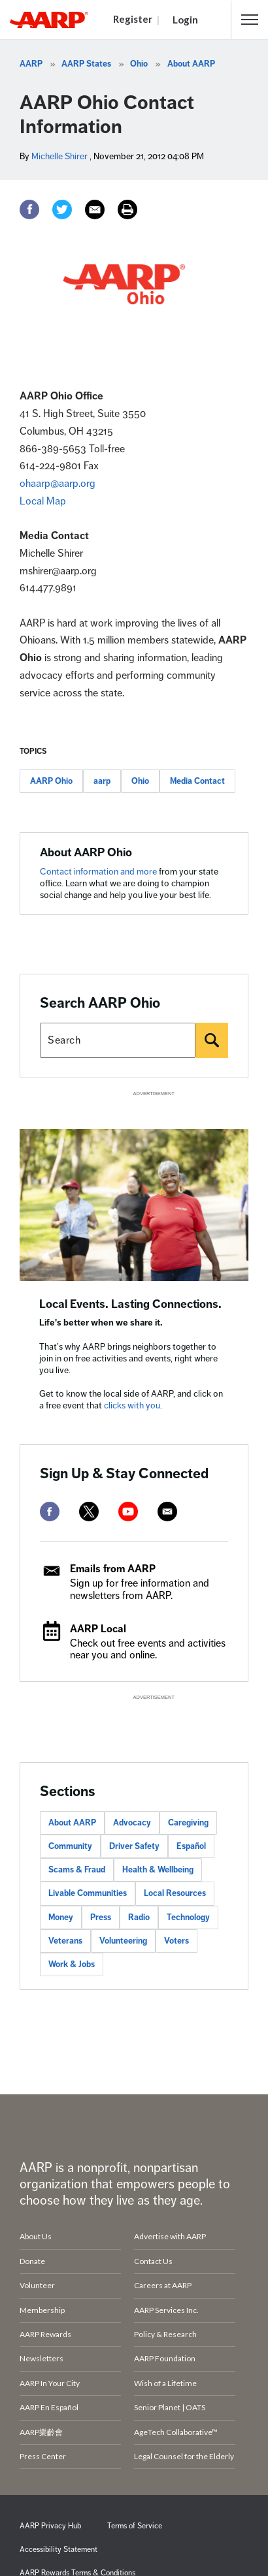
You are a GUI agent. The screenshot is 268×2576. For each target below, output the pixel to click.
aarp (101, 781)
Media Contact (197, 781)
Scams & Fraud (76, 1870)
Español (191, 1846)
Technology (188, 1917)
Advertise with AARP (170, 2236)
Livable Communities (87, 1893)
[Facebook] (29, 209)
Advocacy (132, 1823)
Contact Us (153, 2261)
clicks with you (132, 1405)
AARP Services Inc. (166, 2310)
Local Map (43, 501)
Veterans (65, 1941)
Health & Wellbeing (157, 1870)
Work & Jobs (71, 1964)
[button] (249, 19)
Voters (176, 1941)
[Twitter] (62, 209)
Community (70, 1846)
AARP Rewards (45, 2334)
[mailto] (167, 1511)
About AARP (191, 64)
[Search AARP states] (117, 1040)
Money (60, 1917)
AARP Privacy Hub (50, 2526)
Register (132, 19)
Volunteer (37, 2285)
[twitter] (89, 1511)
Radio (139, 1917)
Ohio (139, 64)
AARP (31, 64)
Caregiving (188, 1823)
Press (100, 1917)
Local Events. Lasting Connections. (130, 1304)
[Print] (127, 209)
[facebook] (49, 1511)
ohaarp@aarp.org (57, 483)
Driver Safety (134, 1846)
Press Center (43, 2456)
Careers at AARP (163, 2285)
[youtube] (128, 1511)
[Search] (211, 1040)
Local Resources (175, 1893)
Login (185, 19)
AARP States (86, 64)
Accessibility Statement (58, 2549)
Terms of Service (134, 2526)
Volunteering (123, 1941)
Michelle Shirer (59, 156)
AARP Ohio (51, 781)
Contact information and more (99, 871)
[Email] (95, 209)
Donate (32, 2261)
